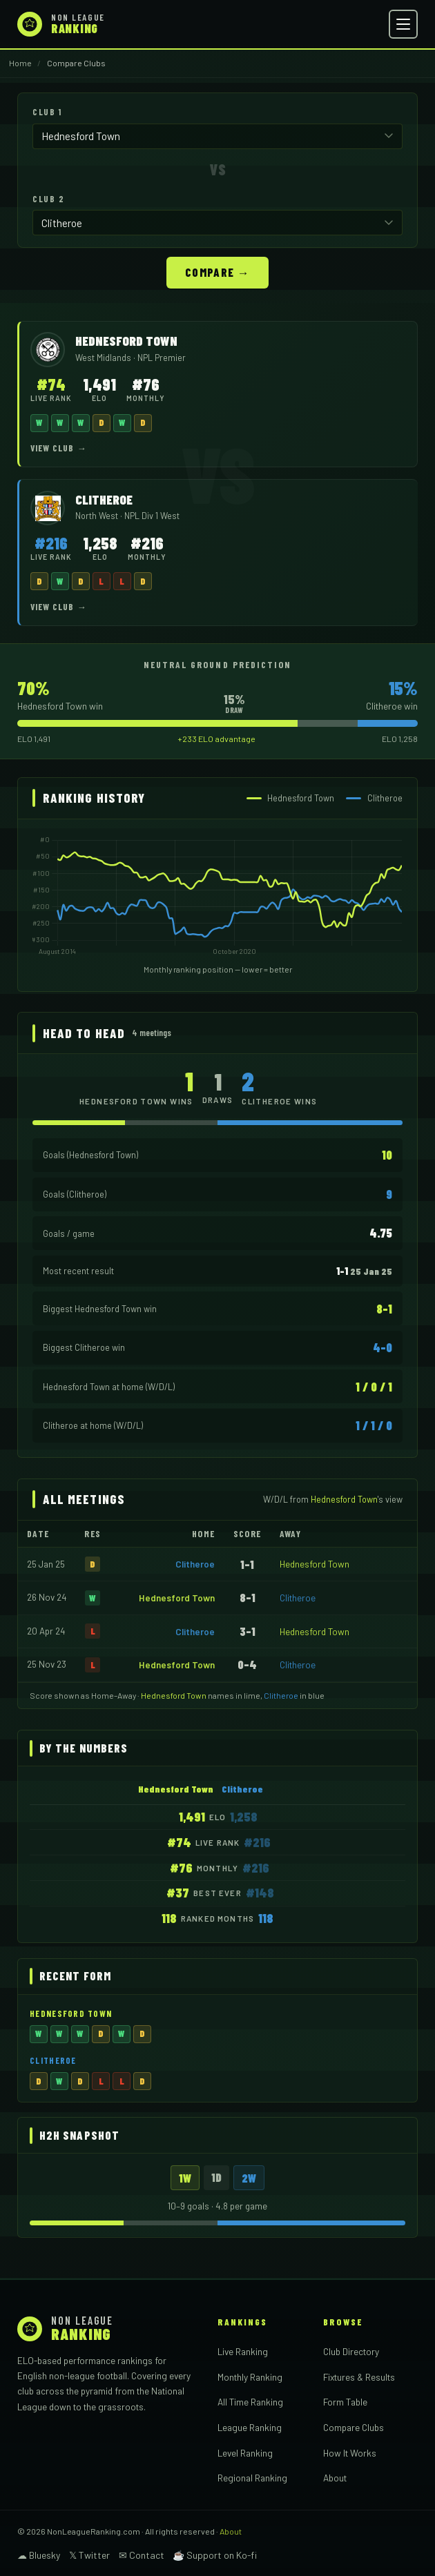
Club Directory (351, 2350)
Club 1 (46, 111)
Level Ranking (245, 2451)
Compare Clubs (353, 2426)
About (335, 2476)
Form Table (345, 2400)
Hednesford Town (314, 1562)
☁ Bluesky (38, 2553)
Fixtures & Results (359, 2375)
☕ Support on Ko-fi (215, 2553)
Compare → (217, 270)
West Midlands (104, 356)
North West (97, 514)
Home (20, 63)
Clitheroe (195, 1562)
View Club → (58, 446)
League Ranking (250, 2426)
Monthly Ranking (250, 2375)
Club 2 (48, 198)
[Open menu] (403, 24)
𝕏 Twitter (89, 2553)
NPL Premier (161, 356)
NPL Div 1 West (152, 514)
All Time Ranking (250, 2400)
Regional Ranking (252, 2476)
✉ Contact (141, 2553)
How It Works (349, 2451)
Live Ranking (243, 2350)
